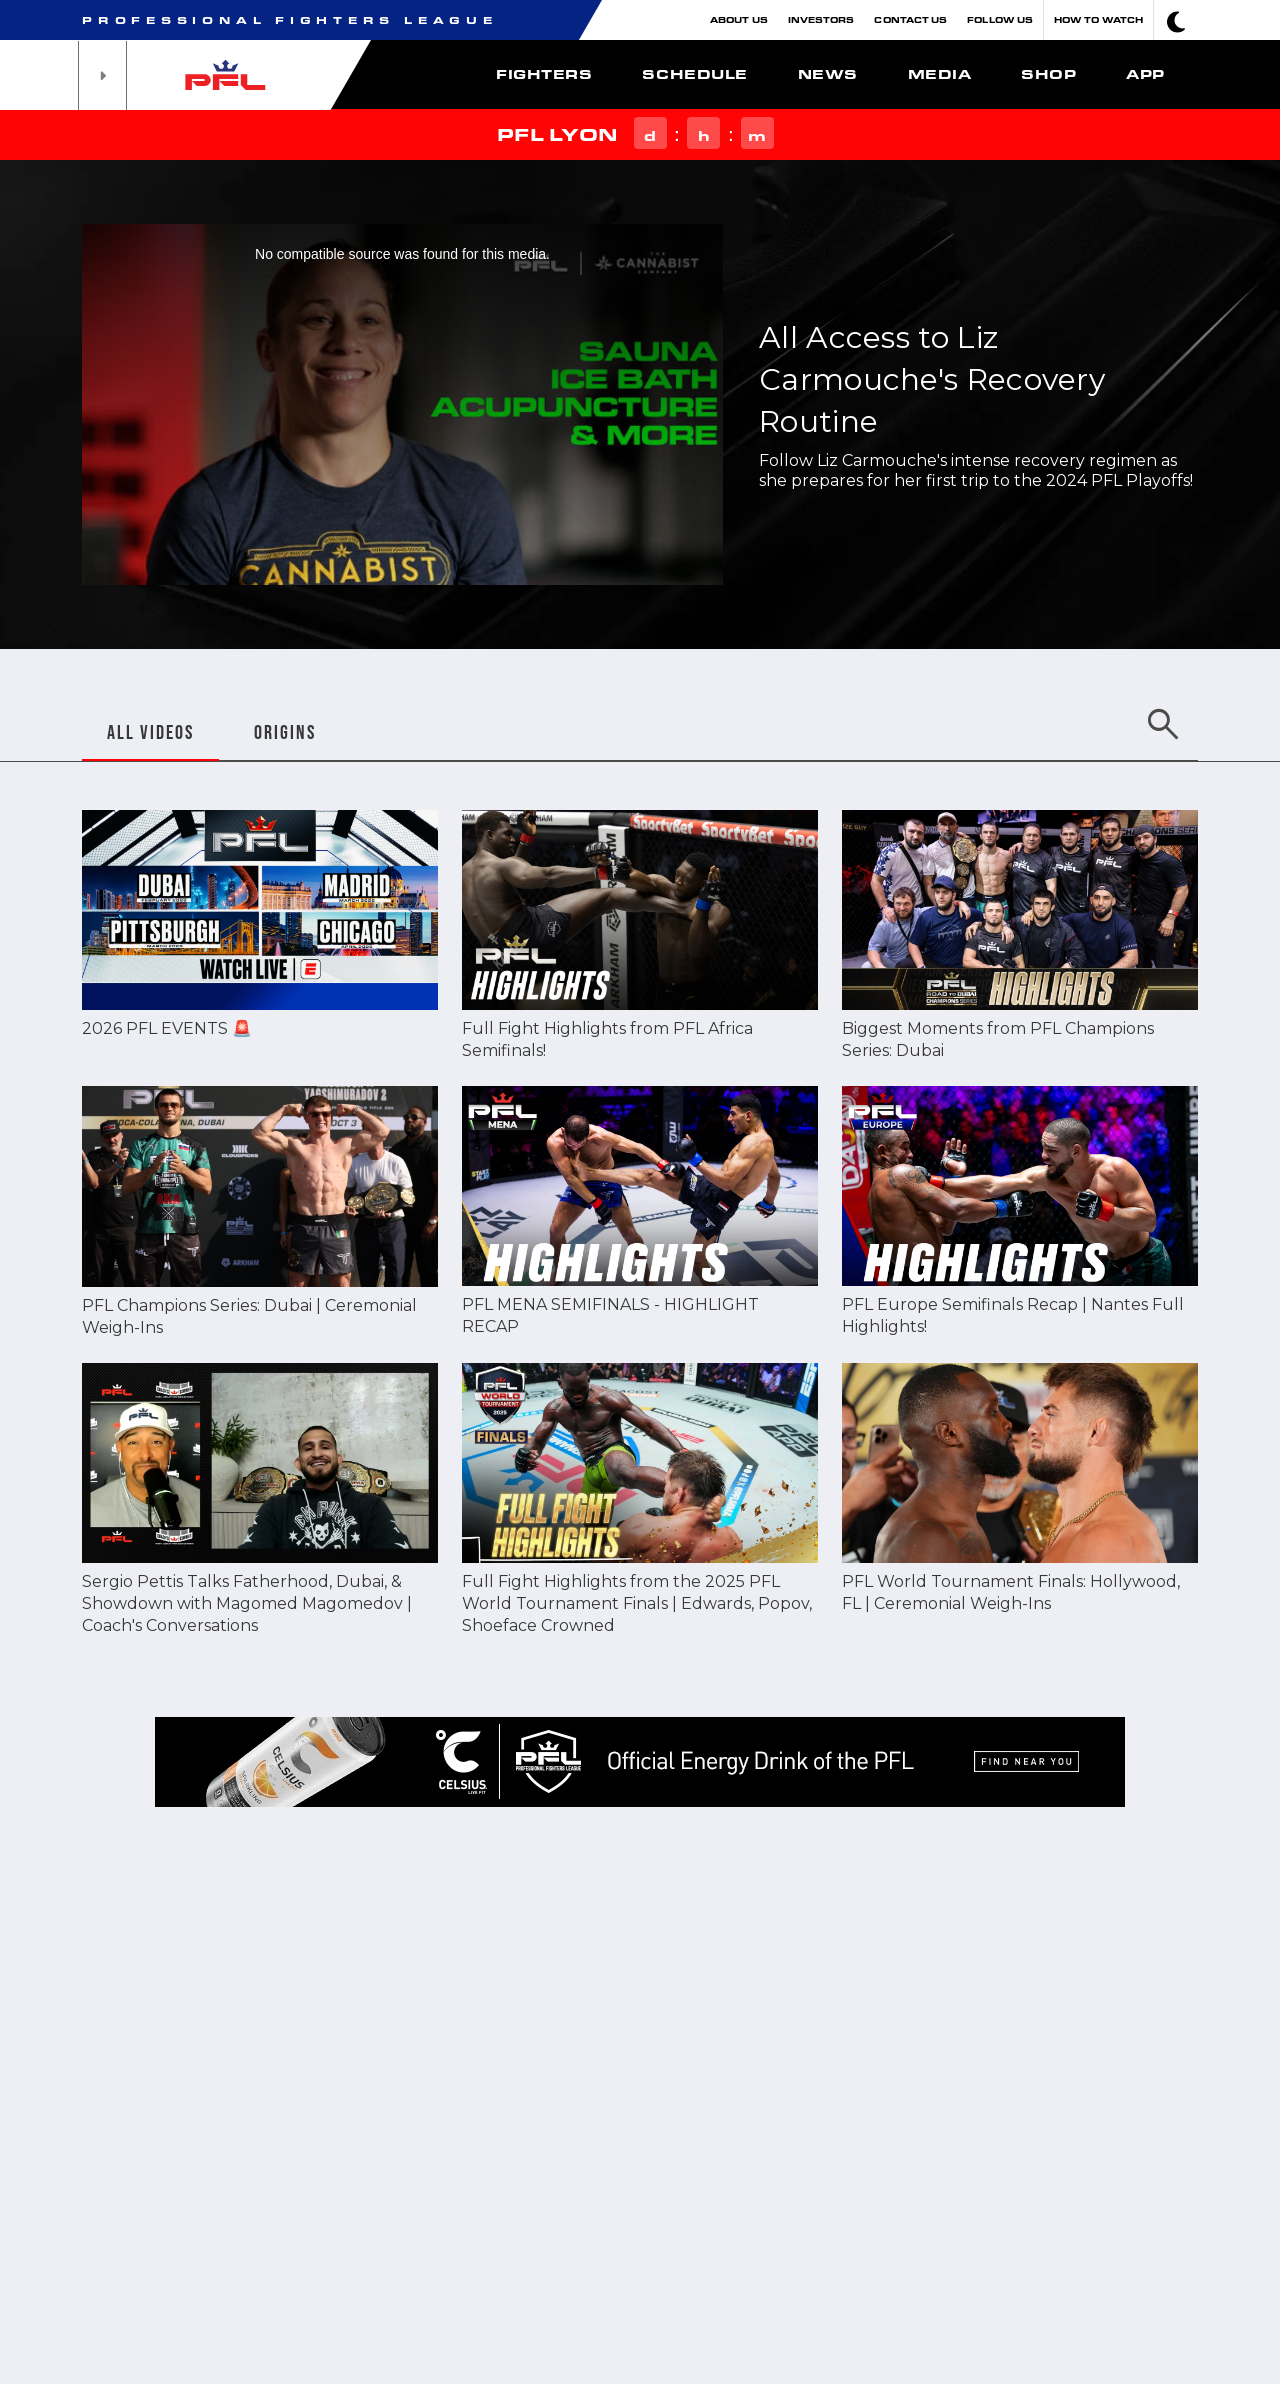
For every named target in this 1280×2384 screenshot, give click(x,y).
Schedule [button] (694, 74)
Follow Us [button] (1000, 19)
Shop (1048, 74)
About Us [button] (739, 19)
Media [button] (940, 74)
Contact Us (910, 19)
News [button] (828, 74)
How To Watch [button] (1098, 19)
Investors (821, 19)
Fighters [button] (544, 74)
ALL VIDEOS (150, 732)
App (1145, 74)
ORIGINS (285, 732)
